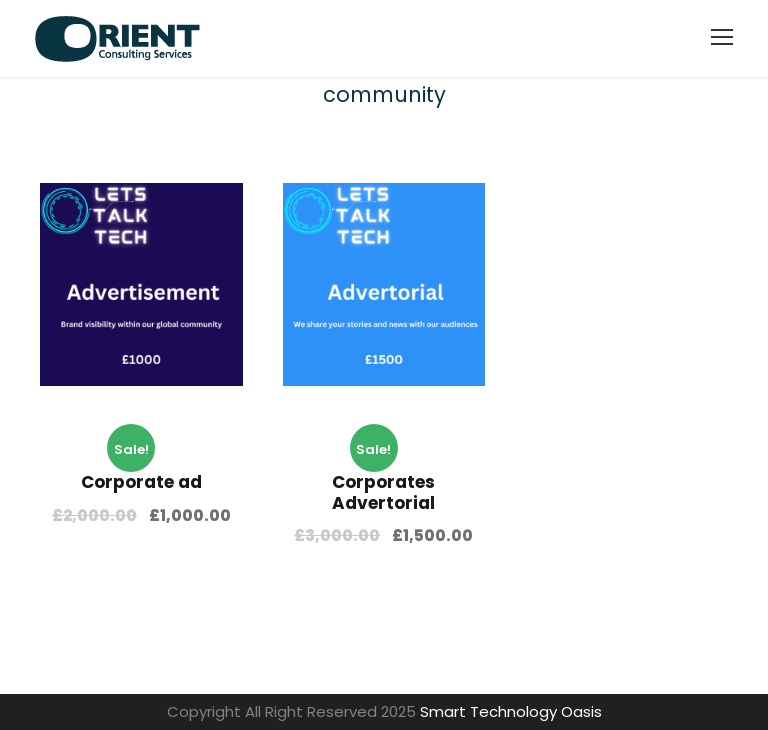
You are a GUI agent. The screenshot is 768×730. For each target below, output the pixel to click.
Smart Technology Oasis (511, 711)
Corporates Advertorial (383, 492)
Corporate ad (141, 482)
